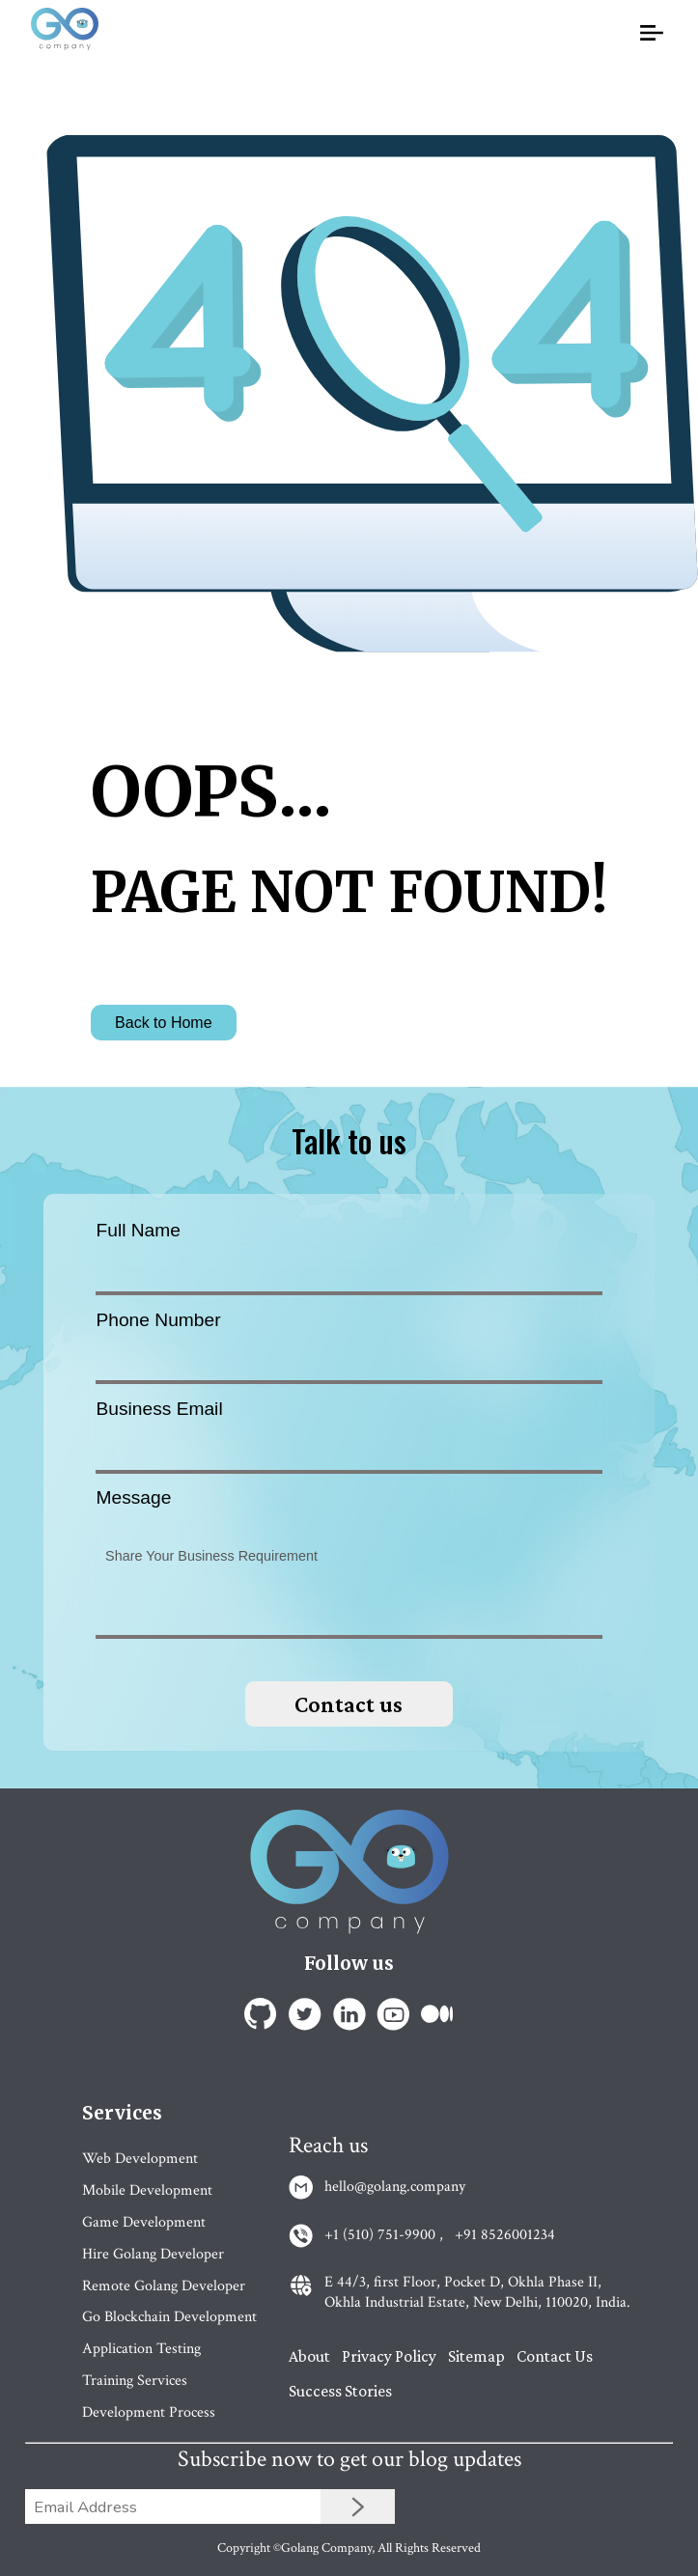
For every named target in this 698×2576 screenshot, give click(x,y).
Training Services (134, 2380)
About (309, 2356)
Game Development (144, 2222)
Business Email (159, 1409)
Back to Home (163, 1022)
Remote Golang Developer (163, 2286)
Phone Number (158, 1320)
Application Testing (141, 2349)
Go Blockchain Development (169, 2317)
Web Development (140, 2158)
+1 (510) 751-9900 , (383, 2235)
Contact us (348, 1704)
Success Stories (340, 2390)
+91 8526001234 (505, 2235)
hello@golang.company (394, 2187)
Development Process (148, 2412)
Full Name (138, 1230)
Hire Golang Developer (153, 2254)
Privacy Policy (389, 2356)
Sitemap (476, 2356)
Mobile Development (147, 2190)
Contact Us (555, 2356)
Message (133, 1497)
